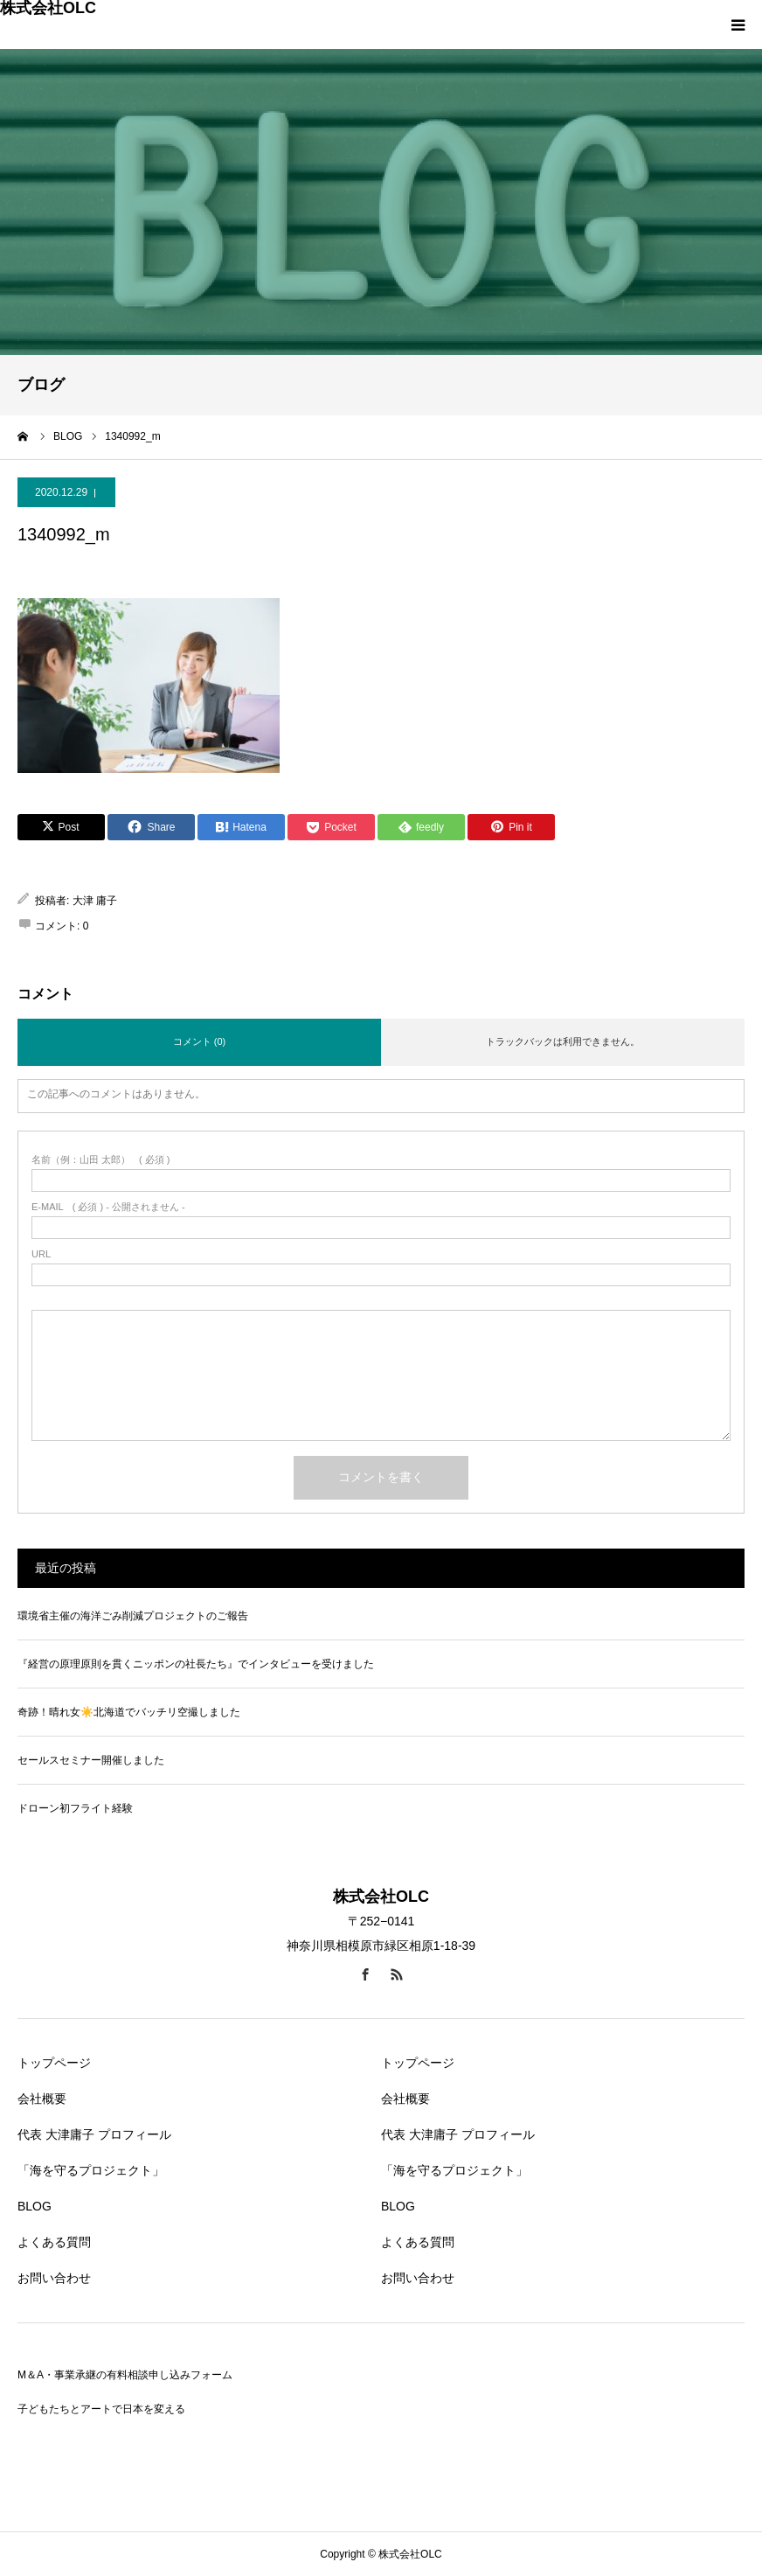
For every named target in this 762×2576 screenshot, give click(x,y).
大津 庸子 (95, 901)
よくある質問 (54, 2242)
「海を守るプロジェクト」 (90, 2170)
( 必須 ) (100, 1160)
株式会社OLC (48, 8)
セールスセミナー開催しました (90, 1760)
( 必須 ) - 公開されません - (108, 1207)
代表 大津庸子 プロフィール (94, 2134)
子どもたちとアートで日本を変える (101, 2409)
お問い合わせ (54, 2278)
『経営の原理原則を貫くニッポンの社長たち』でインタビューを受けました (195, 1664)
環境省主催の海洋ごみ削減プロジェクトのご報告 (132, 1616)
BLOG (34, 2206)
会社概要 (41, 2099)
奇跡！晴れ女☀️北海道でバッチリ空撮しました (128, 1712)
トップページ (54, 2063)
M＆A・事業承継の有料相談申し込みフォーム (124, 2375)
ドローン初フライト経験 (75, 1808)
